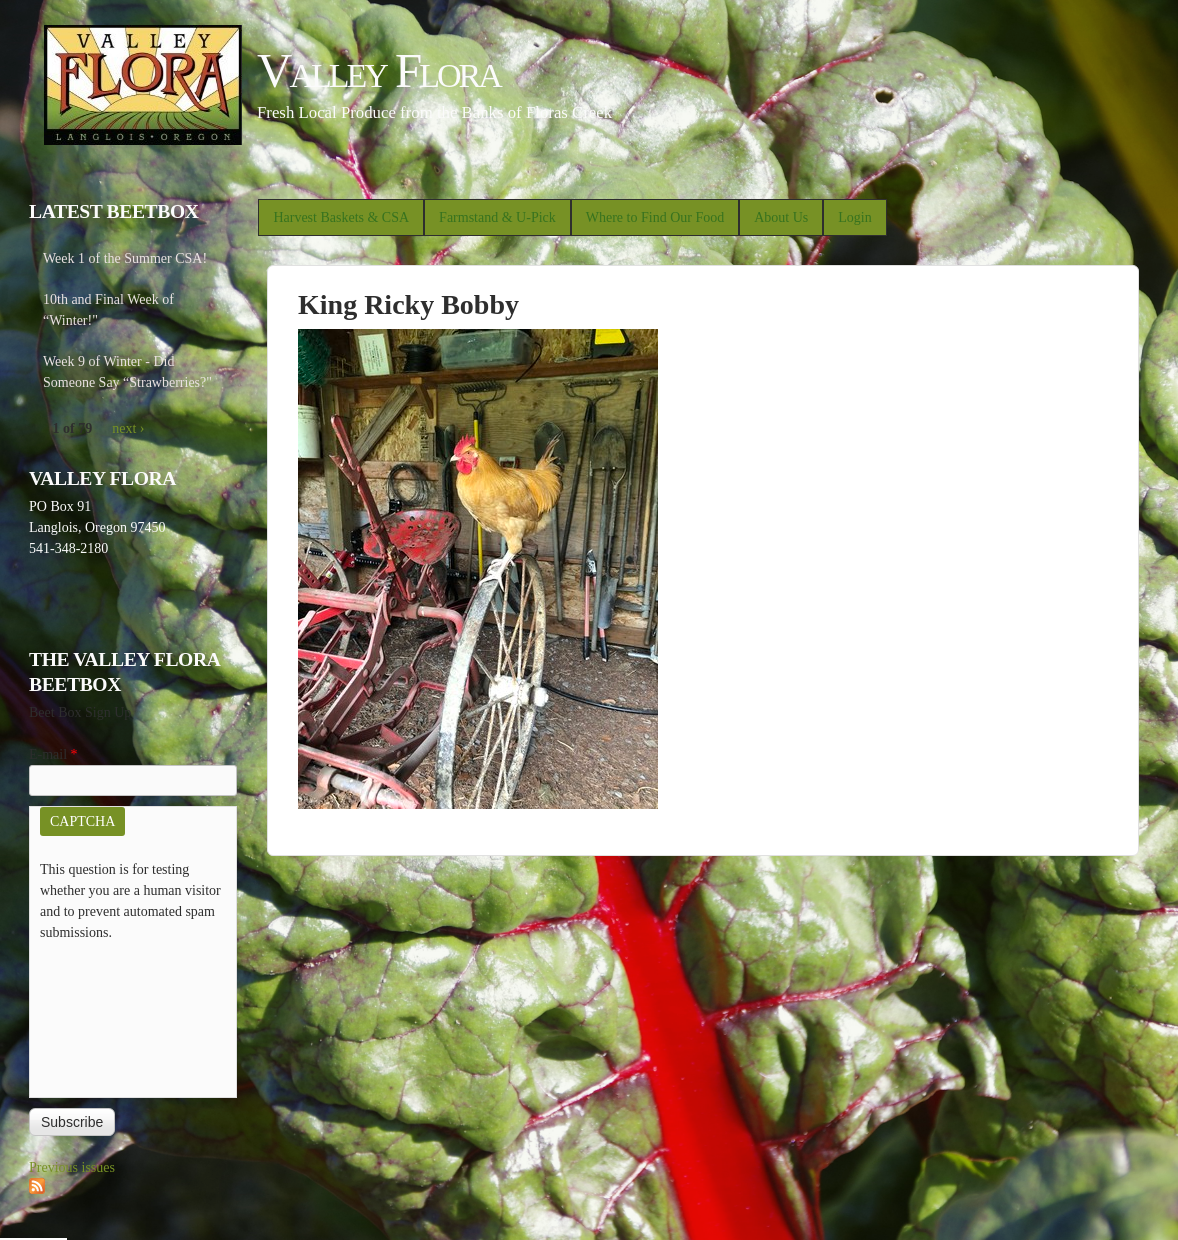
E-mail (53, 754)
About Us (781, 217)
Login (854, 217)
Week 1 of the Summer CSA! (125, 258)
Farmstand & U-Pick (497, 217)
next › (128, 428)
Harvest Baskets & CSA (341, 217)
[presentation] (122, 1015)
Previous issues (72, 1167)
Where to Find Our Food (655, 217)
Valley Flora (378, 70)
